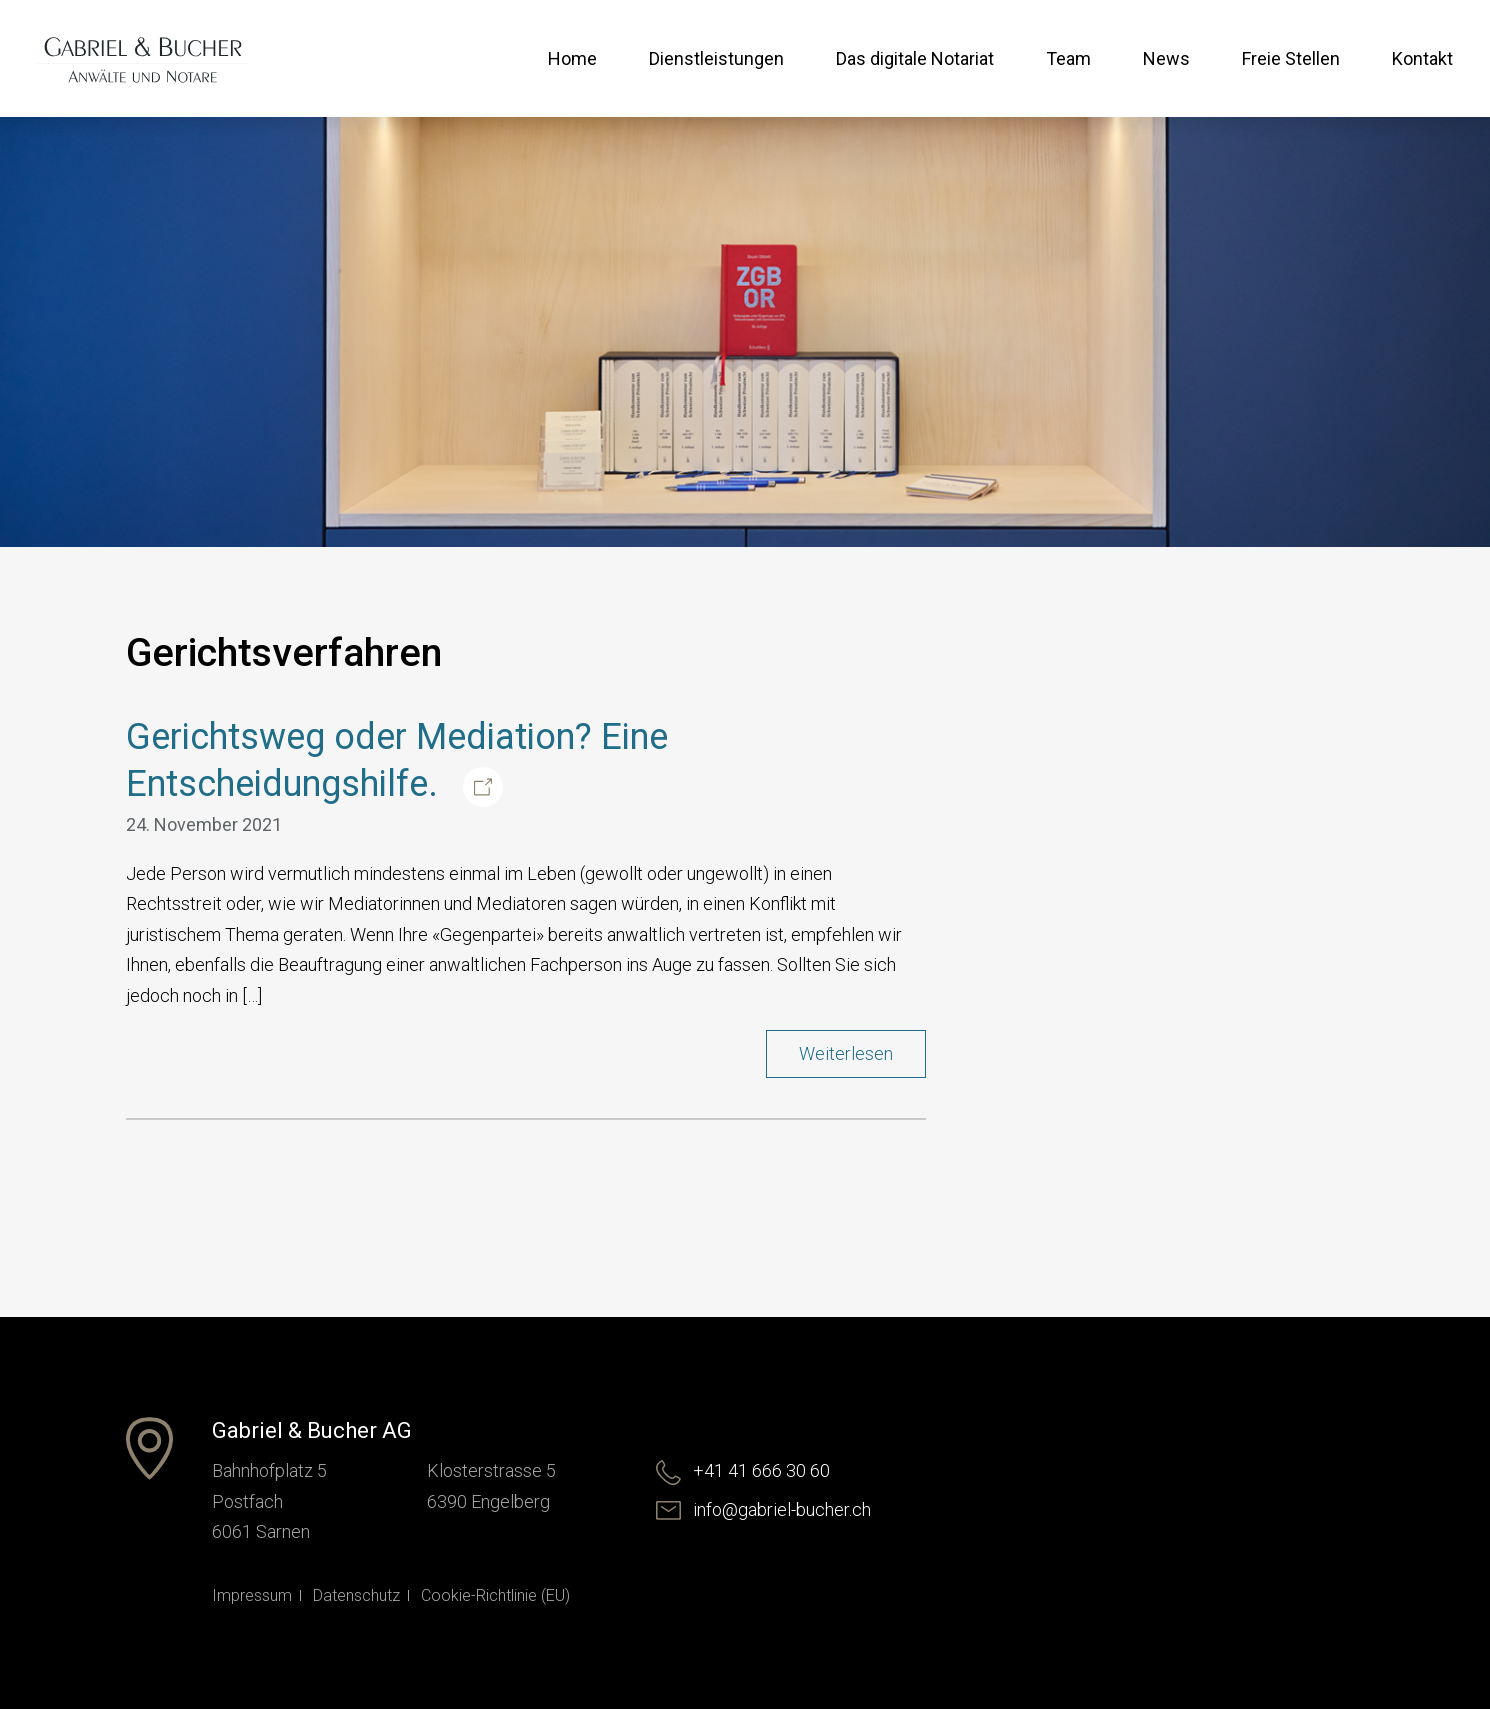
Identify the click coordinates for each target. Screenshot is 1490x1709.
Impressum (252, 1595)
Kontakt (1422, 58)
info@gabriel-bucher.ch (763, 1509)
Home (572, 58)
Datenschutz (356, 1595)
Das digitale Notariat (915, 58)
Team (1068, 58)
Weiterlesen (846, 1053)
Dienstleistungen (716, 58)
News (1166, 58)
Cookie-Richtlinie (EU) (495, 1595)
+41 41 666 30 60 (743, 1470)
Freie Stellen (1291, 58)
